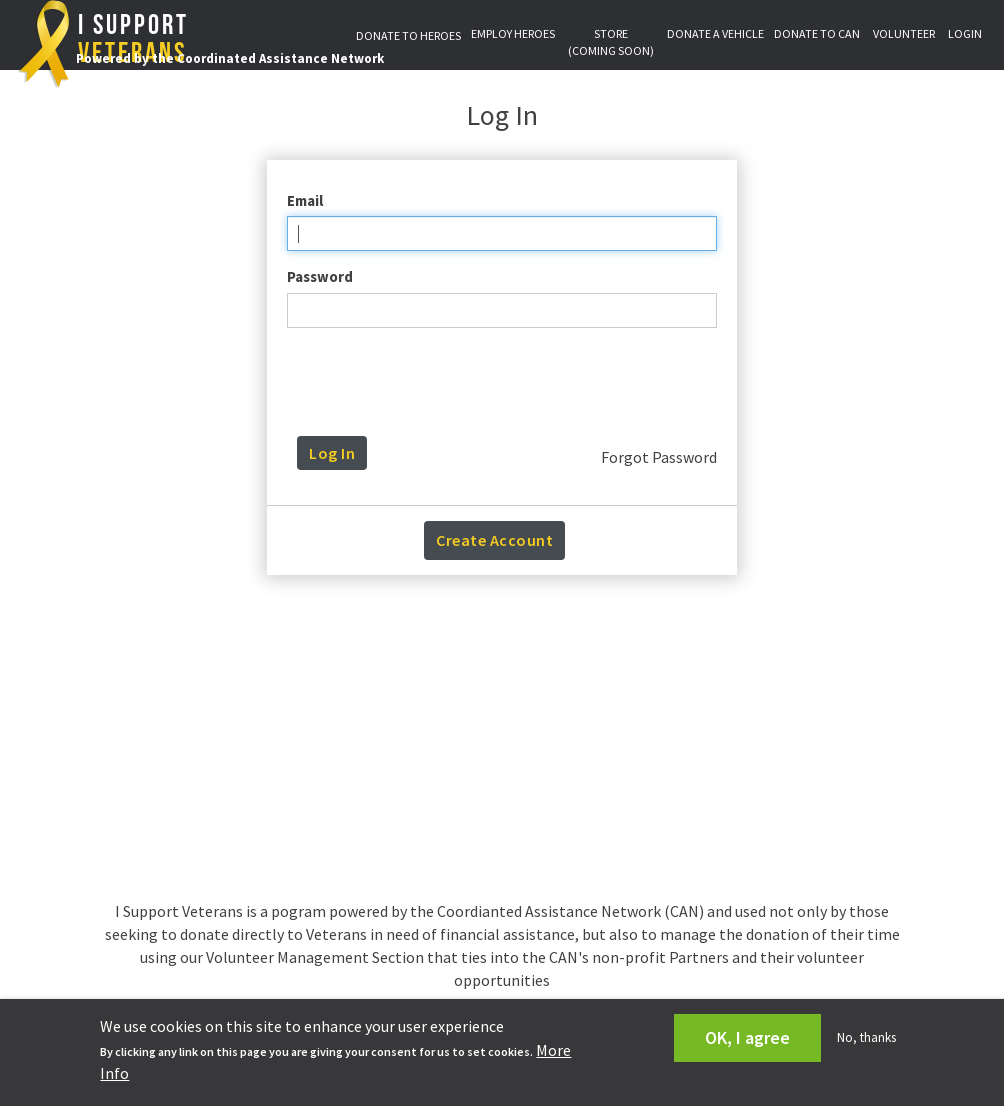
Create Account (494, 540)
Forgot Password (659, 457)
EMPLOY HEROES (513, 33)
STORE (611, 42)
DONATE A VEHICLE (715, 33)
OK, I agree (747, 1037)
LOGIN (965, 33)
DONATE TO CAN (817, 33)
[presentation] (507, 382)
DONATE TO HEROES (408, 35)
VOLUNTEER (904, 33)
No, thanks (866, 1037)
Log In (332, 453)
